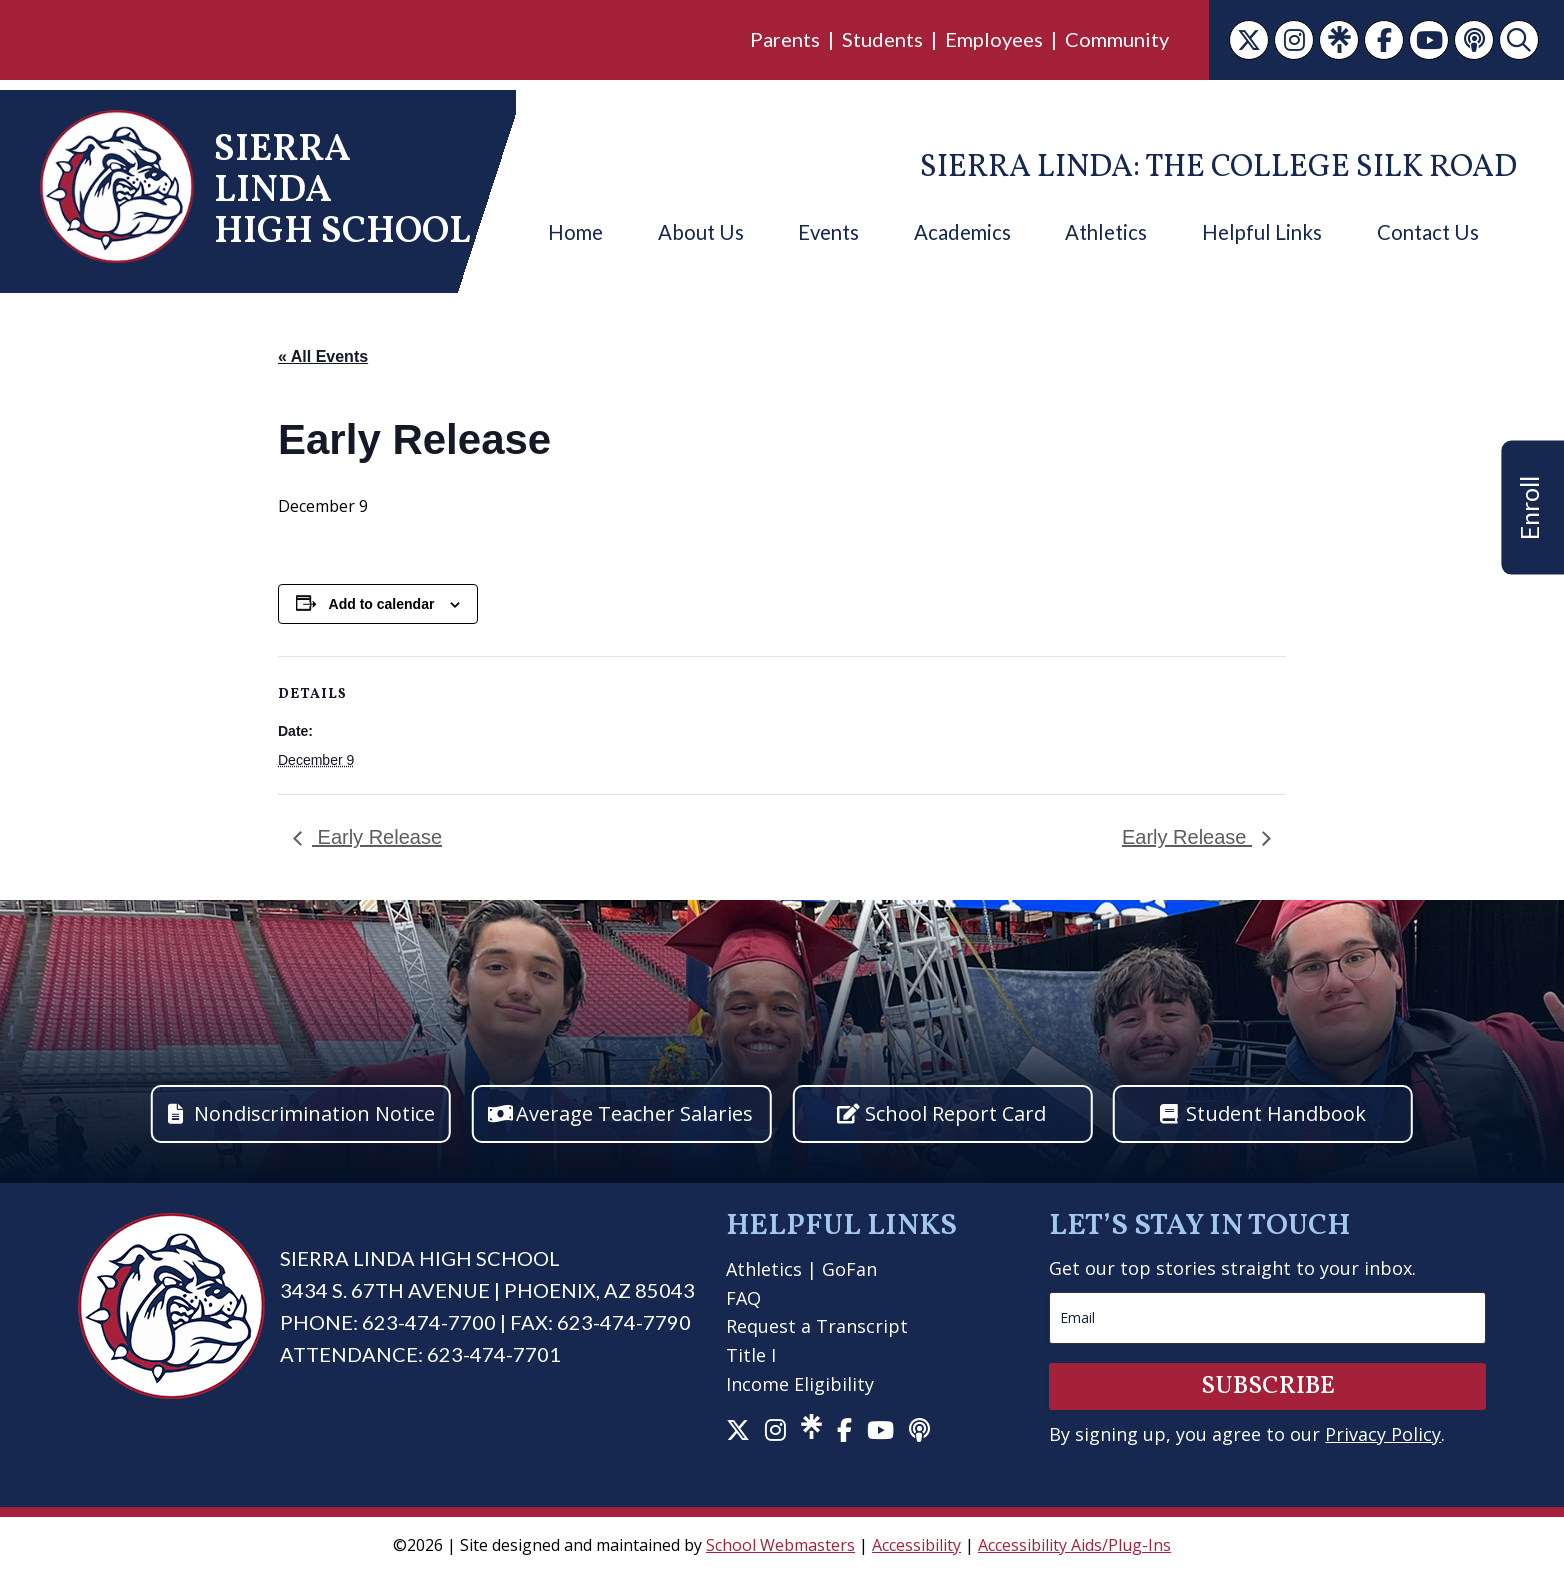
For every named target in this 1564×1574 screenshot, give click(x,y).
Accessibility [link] (916, 1545)
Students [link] (882, 39)
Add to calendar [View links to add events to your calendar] (382, 604)
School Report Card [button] (955, 1113)
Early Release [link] (377, 837)
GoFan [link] (849, 1269)
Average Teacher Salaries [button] (634, 1113)
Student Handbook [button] (1276, 1113)
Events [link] (828, 232)
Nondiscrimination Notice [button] (314, 1113)
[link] (1249, 40)
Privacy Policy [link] (1383, 1434)
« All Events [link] (323, 356)
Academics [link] (962, 232)
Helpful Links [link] (1262, 232)
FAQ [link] (743, 1298)
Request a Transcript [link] (817, 1326)
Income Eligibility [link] (800, 1384)
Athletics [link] (1106, 232)
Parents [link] (785, 39)
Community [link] (1117, 39)
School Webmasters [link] (780, 1545)
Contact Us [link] (1428, 232)
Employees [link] (994, 39)
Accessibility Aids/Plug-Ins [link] (1074, 1545)
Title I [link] (751, 1355)
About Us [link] (701, 232)
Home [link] (575, 232)
